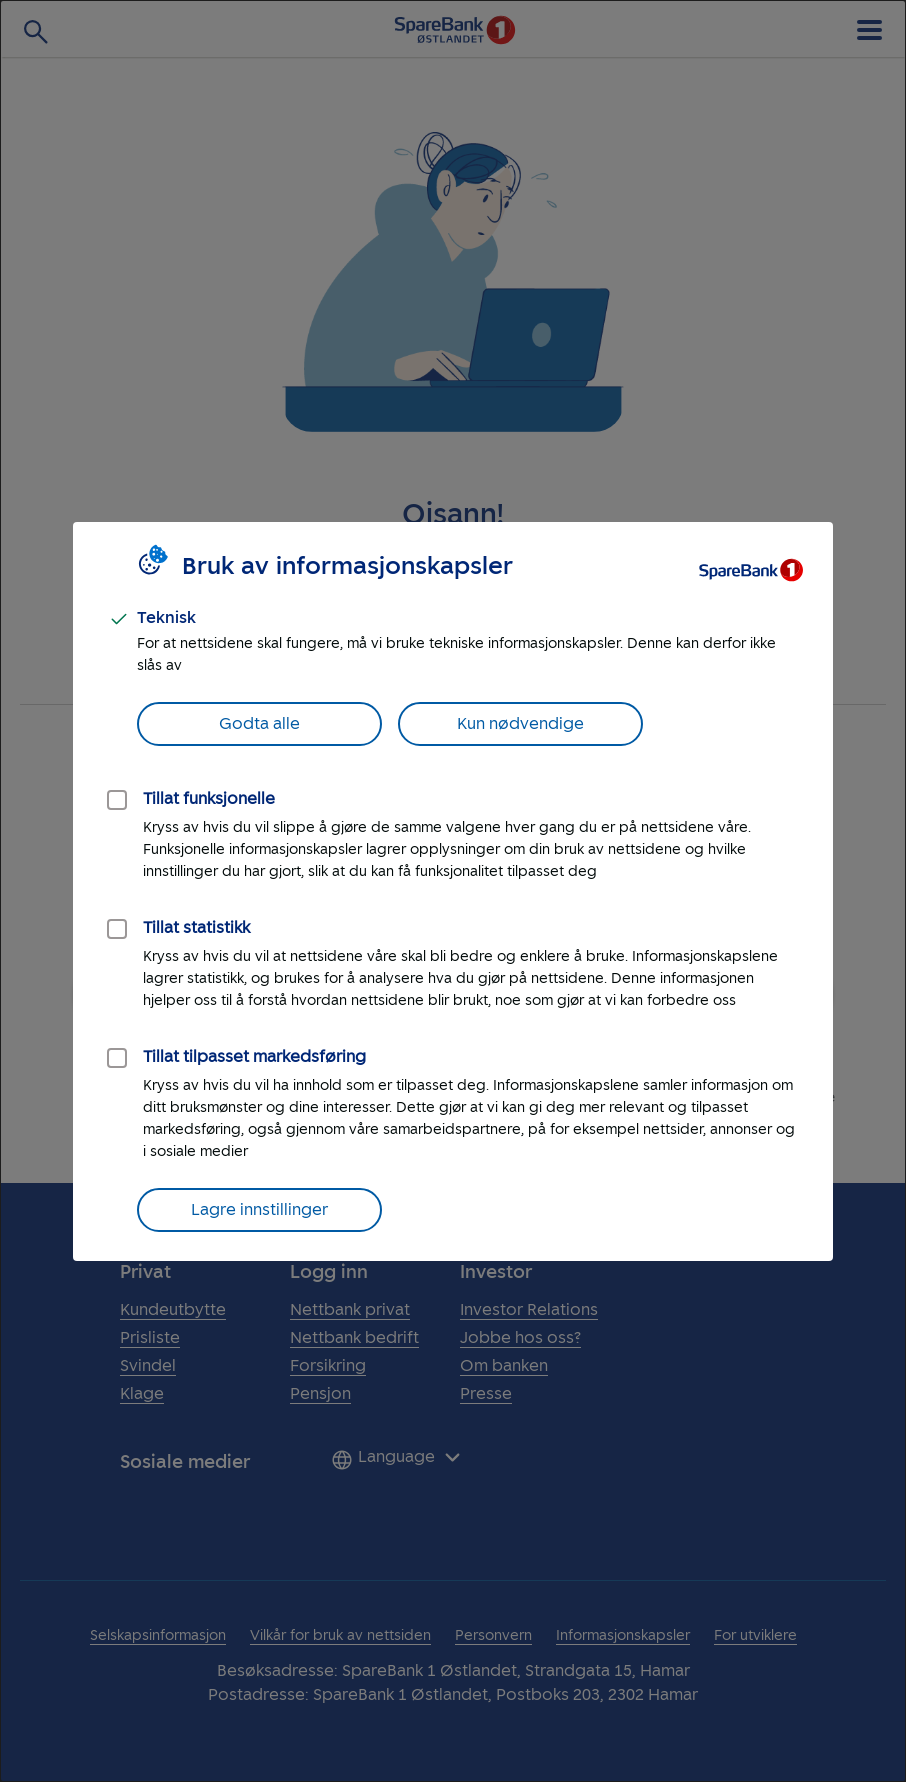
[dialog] (453, 891)
